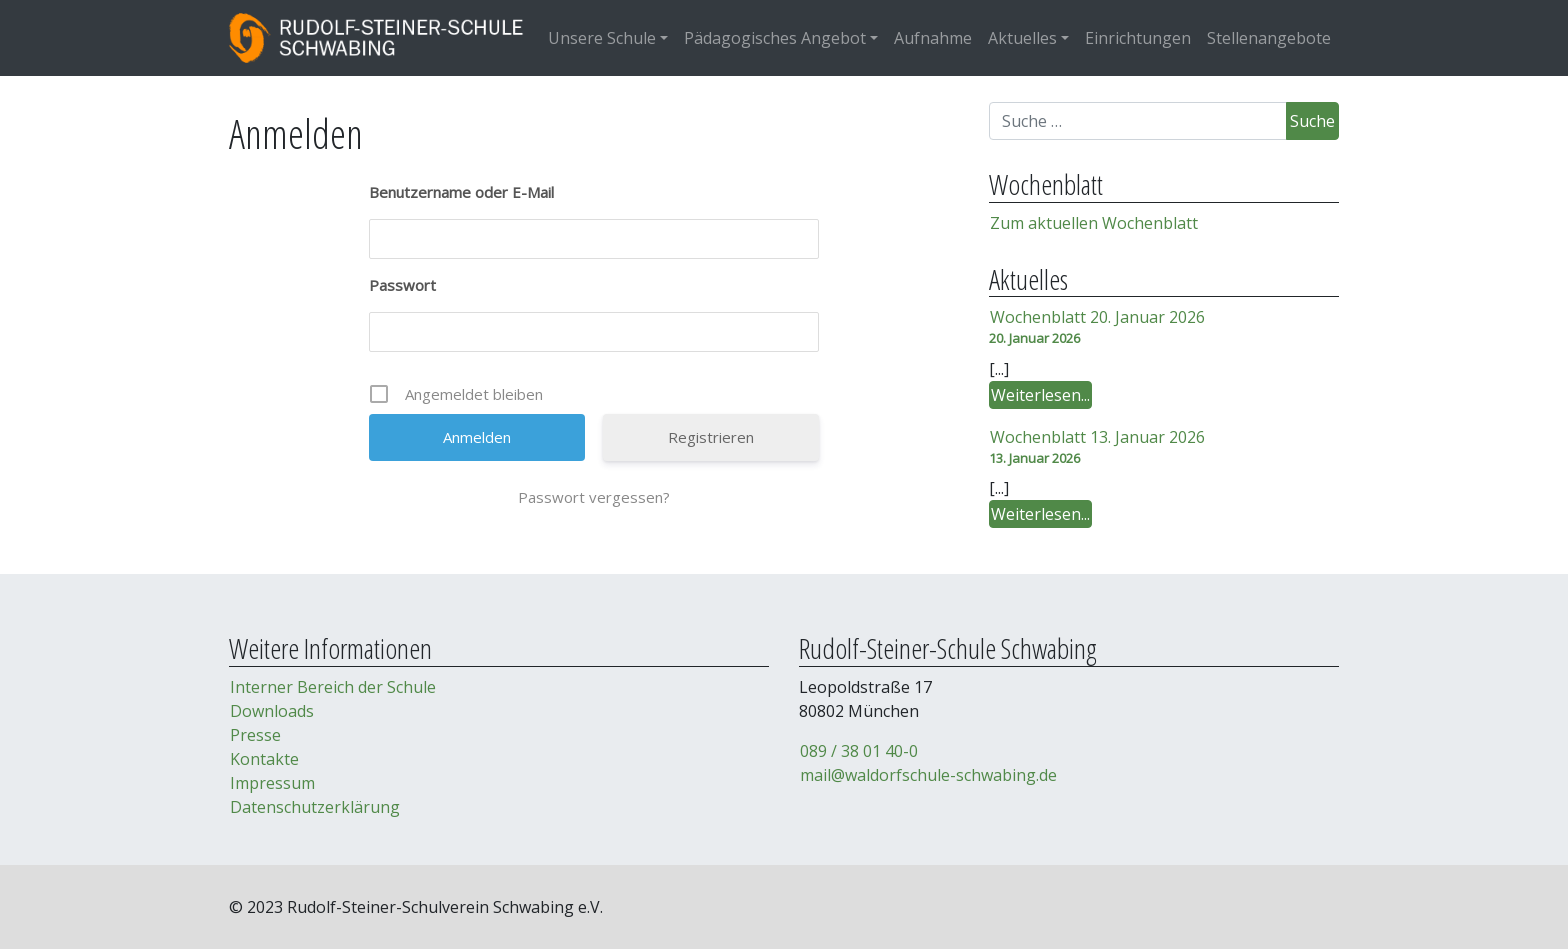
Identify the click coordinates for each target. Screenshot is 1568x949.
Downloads (272, 711)
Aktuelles (1022, 38)
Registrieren (711, 437)
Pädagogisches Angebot (775, 38)
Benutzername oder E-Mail (461, 192)
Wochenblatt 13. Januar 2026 (1097, 437)
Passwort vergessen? (594, 497)
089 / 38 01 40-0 (859, 751)
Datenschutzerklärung (315, 807)
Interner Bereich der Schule (333, 687)
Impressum (272, 783)
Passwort (402, 285)
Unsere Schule (602, 38)
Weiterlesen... (1041, 395)
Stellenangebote (1269, 38)
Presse (255, 735)
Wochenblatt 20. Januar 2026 (1097, 317)
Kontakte (264, 759)
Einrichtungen (1138, 38)
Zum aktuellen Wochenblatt (1094, 223)
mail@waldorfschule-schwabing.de (928, 775)
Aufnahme (933, 38)
